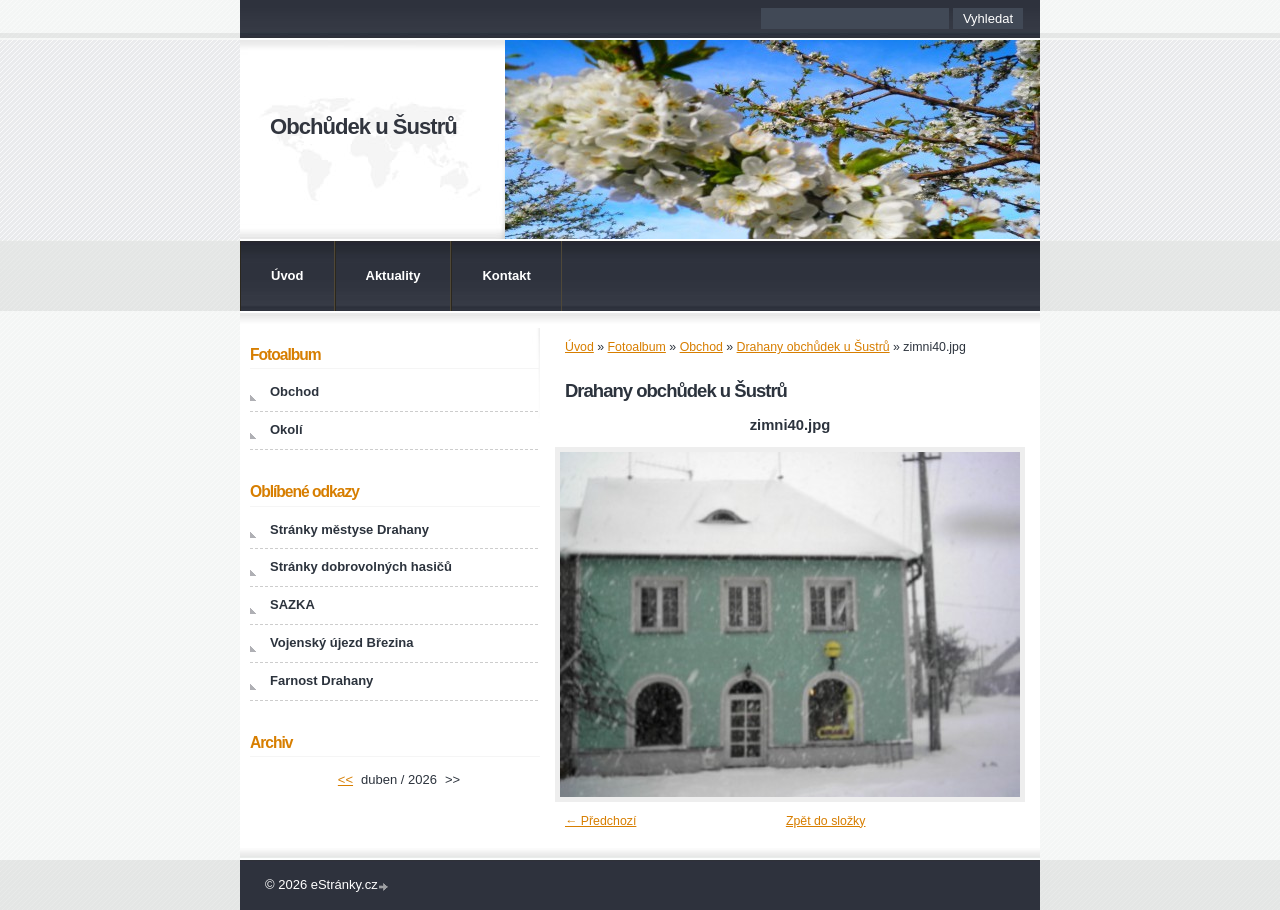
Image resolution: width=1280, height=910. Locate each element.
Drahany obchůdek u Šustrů (813, 347)
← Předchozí (600, 821)
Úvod (287, 275)
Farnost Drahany (321, 680)
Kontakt (506, 275)
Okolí (286, 429)
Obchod (701, 347)
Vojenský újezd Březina (342, 642)
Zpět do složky (826, 821)
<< (345, 779)
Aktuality (393, 275)
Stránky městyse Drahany (349, 529)
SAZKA (292, 604)
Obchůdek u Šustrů (363, 126)
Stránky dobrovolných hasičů (361, 566)
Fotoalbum (637, 347)
